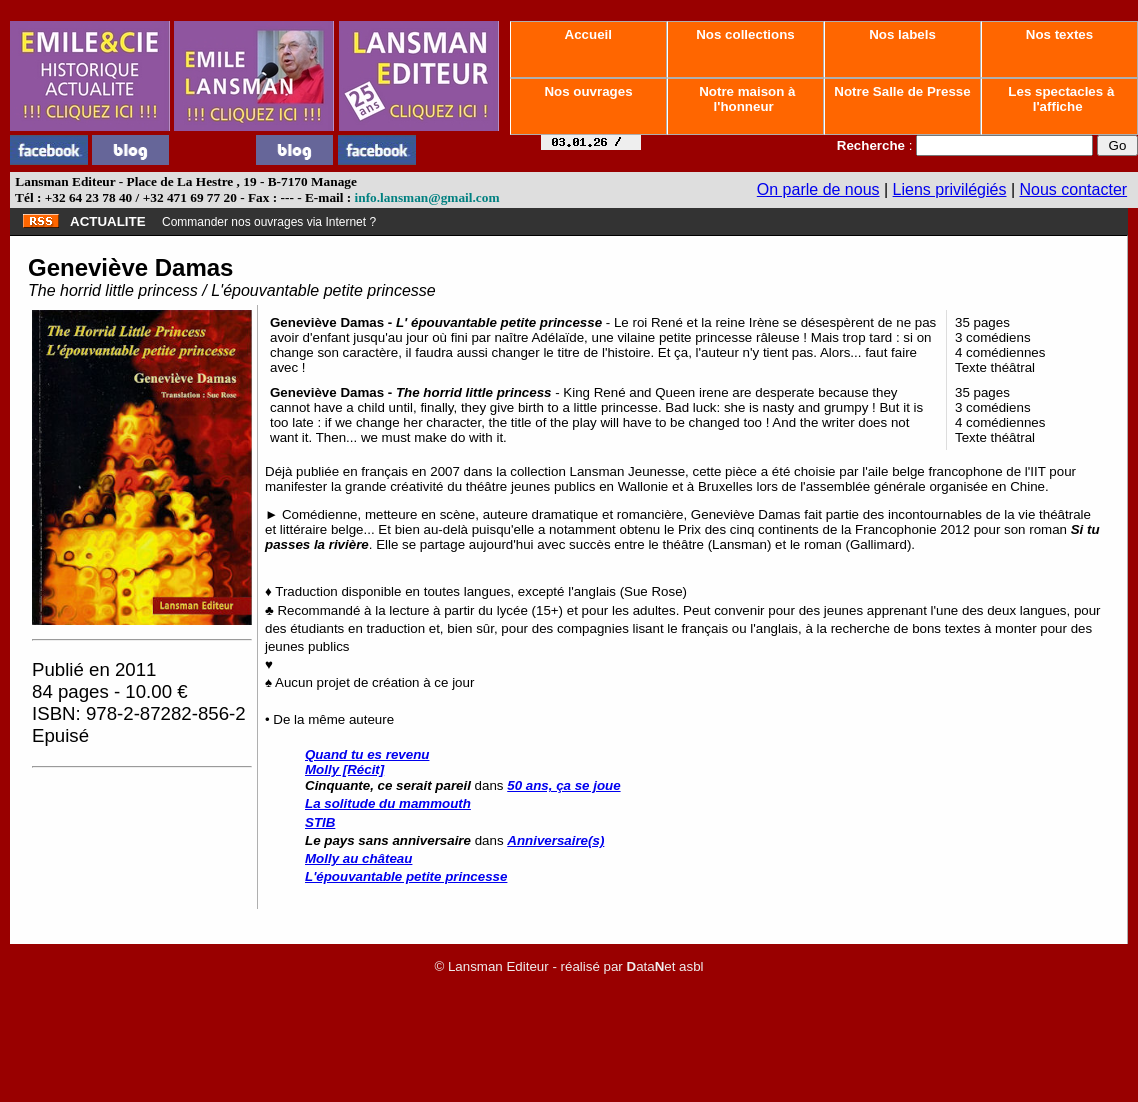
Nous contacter (1074, 189)
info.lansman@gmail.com (427, 197)
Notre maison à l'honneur (746, 99)
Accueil (588, 34)
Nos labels (902, 34)
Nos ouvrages (589, 91)
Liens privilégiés (950, 189)
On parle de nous (818, 189)
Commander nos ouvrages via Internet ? (269, 222)
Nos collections (746, 34)
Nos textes (1059, 34)
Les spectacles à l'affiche (1060, 99)
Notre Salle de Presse (903, 91)
